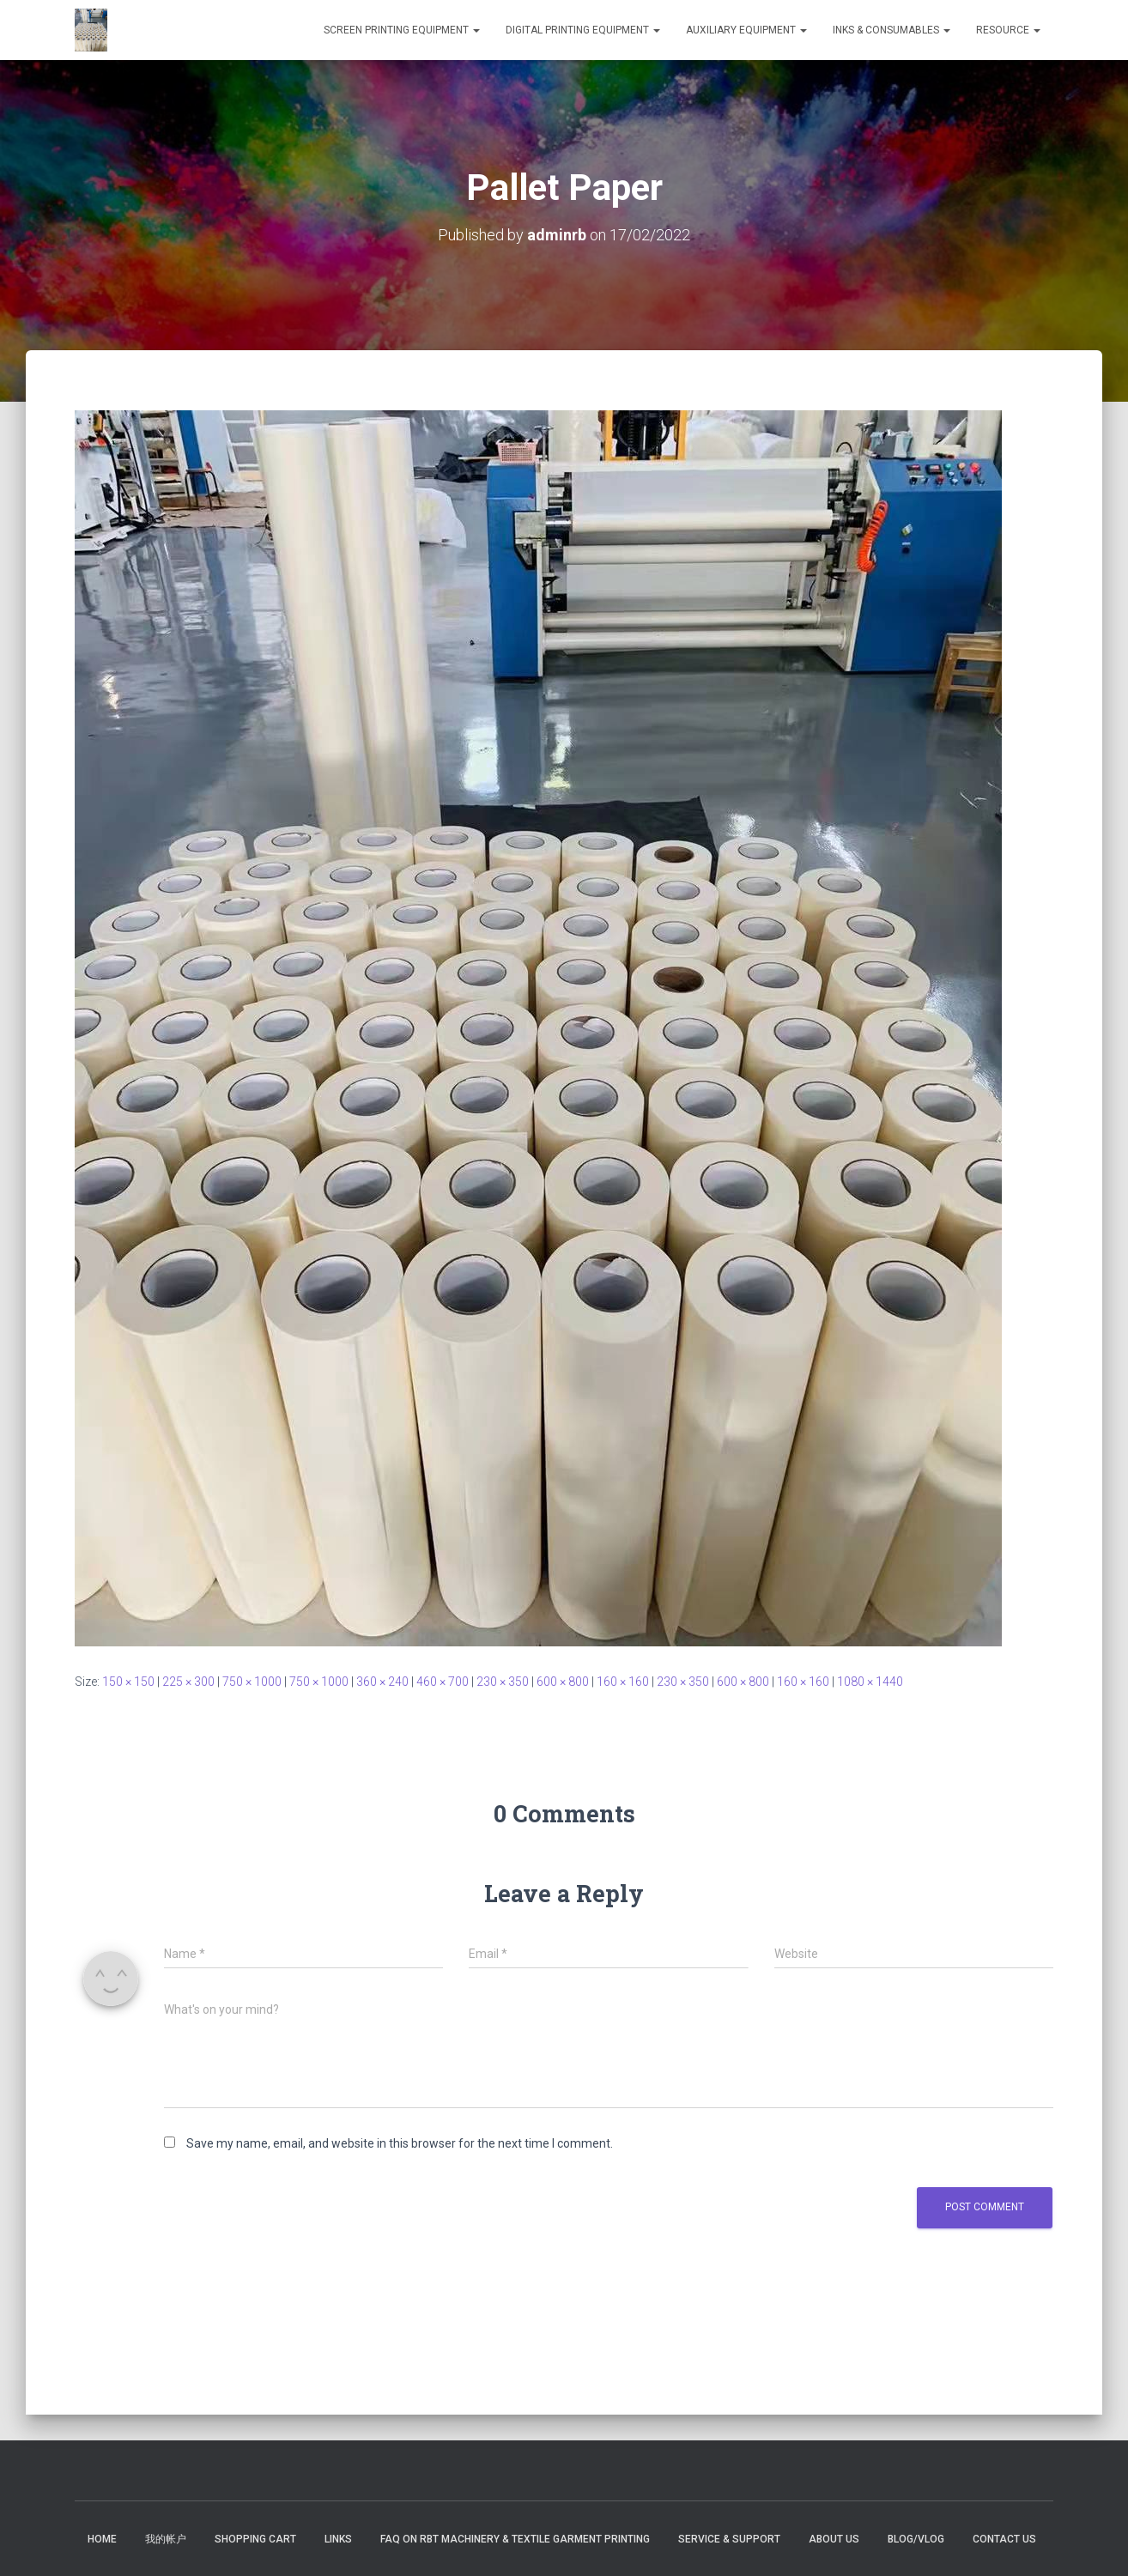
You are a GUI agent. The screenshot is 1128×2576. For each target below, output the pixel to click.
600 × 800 (563, 1681)
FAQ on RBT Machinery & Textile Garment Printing (515, 2539)
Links (338, 2539)
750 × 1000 (252, 1681)
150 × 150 (128, 1681)
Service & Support (729, 2539)
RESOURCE (1008, 30)
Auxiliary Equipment (746, 30)
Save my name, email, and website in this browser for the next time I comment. (399, 2143)
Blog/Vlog (916, 2539)
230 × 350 (502, 1681)
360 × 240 (382, 1681)
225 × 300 (188, 1681)
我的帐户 (165, 2539)
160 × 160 (623, 1681)
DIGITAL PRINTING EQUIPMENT (583, 30)
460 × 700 (442, 1681)
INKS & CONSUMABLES (891, 30)
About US (834, 2539)
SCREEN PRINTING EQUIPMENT (402, 30)
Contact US (1004, 2539)
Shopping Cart (255, 2539)
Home (102, 2539)
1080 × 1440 (870, 1681)
